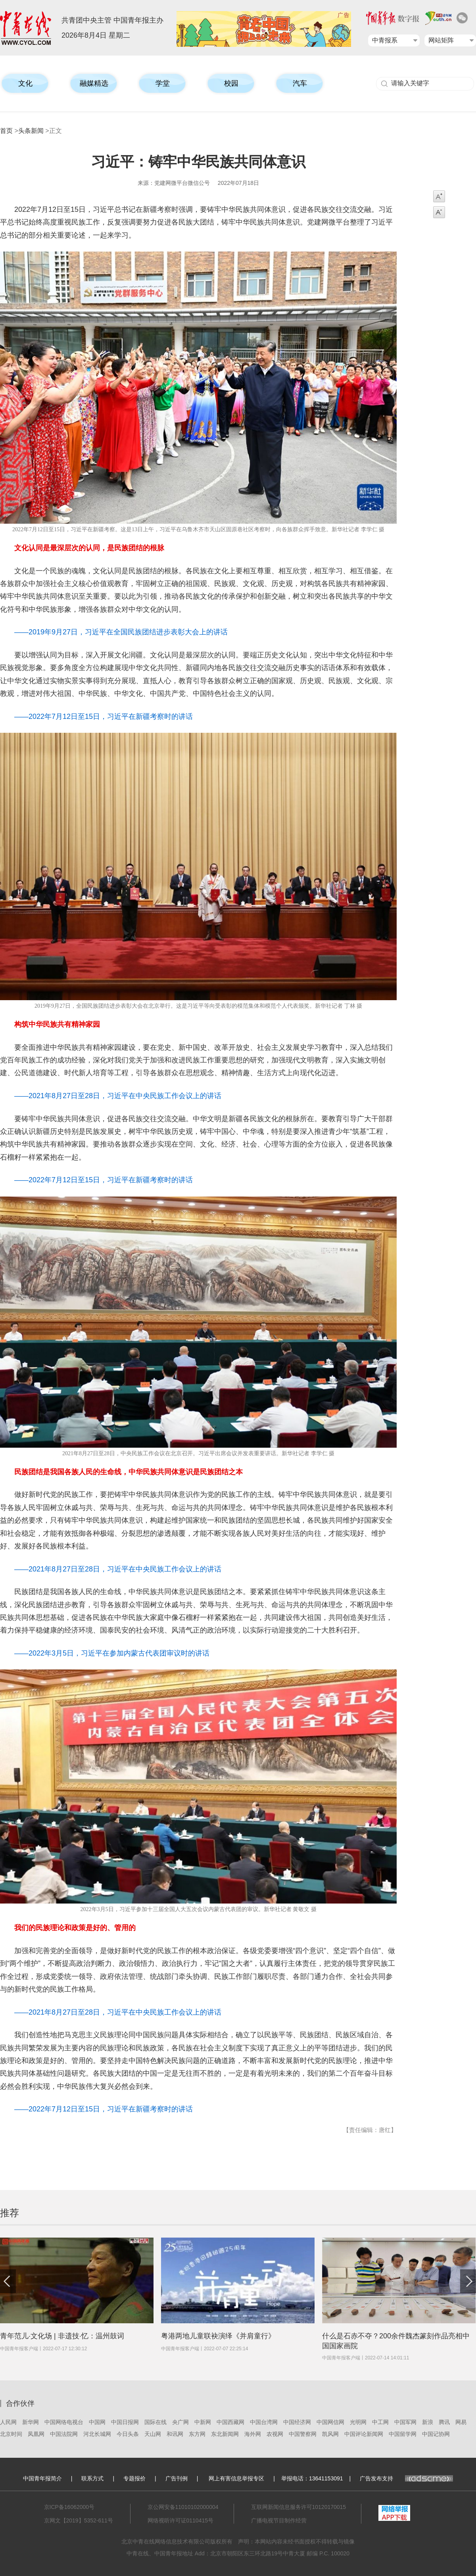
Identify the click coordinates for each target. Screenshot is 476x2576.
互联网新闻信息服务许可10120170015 (298, 2507)
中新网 (202, 2422)
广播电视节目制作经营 (279, 2520)
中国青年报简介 (42, 2478)
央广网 (180, 2422)
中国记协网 (436, 2434)
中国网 (97, 2422)
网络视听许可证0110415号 (181, 2520)
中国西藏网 (230, 2422)
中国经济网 (297, 2422)
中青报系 (384, 40)
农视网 (275, 2434)
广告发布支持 (406, 2478)
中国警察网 (303, 2434)
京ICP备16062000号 (69, 2507)
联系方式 (92, 2478)
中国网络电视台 (63, 2422)
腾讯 (444, 2422)
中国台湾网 (264, 2422)
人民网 (8, 2422)
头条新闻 (31, 130)
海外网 (252, 2434)
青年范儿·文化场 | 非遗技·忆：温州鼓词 (62, 2336)
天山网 (152, 2434)
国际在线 (155, 2422)
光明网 (358, 2422)
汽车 (300, 83)
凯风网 (330, 2434)
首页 (6, 130)
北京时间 (11, 2434)
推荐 (9, 2212)
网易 (460, 2422)
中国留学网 (402, 2434)
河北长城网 (97, 2434)
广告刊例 (176, 2478)
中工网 (380, 2422)
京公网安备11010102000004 (183, 2507)
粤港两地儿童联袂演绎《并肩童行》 (218, 2336)
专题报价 (134, 2478)
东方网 (197, 2434)
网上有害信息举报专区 (236, 2478)
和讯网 (175, 2434)
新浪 (427, 2422)
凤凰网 (36, 2434)
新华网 (30, 2422)
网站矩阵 (441, 40)
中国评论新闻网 (363, 2434)
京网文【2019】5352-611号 (78, 2520)
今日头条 (128, 2434)
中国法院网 (64, 2434)
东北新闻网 (225, 2434)
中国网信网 (330, 2422)
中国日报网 (125, 2422)
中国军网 (405, 2422)
